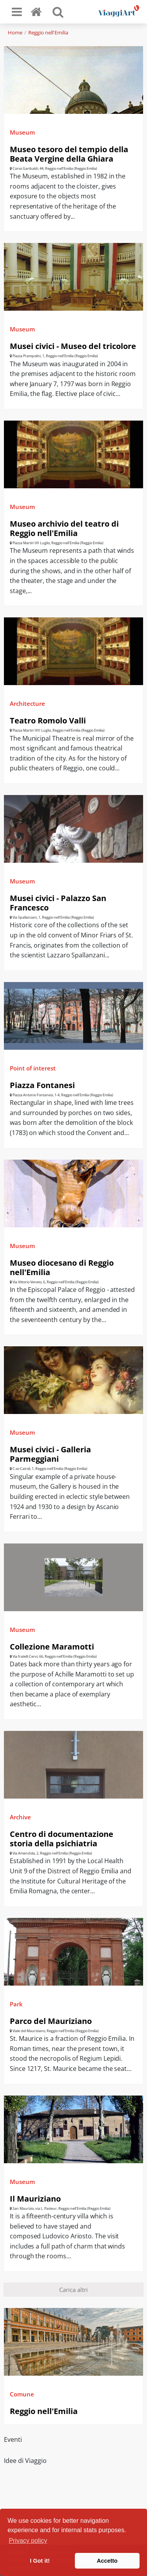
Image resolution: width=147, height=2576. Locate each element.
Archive (20, 1817)
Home (15, 32)
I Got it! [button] (39, 2561)
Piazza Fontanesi (42, 1085)
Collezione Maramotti (52, 1646)
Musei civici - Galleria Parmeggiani (50, 1454)
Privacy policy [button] (28, 2540)
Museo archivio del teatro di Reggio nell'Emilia (64, 528)
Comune (22, 2394)
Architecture (27, 703)
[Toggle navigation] (17, 11)
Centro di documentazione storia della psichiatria (61, 1839)
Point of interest (33, 1068)
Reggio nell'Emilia (48, 32)
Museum (22, 132)
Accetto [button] (107, 2561)
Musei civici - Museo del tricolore (73, 346)
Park (16, 2004)
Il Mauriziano (35, 2198)
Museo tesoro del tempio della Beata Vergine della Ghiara (69, 154)
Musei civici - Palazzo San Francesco (58, 903)
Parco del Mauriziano (51, 2021)
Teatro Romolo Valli (48, 720)
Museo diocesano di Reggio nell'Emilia (62, 1267)
